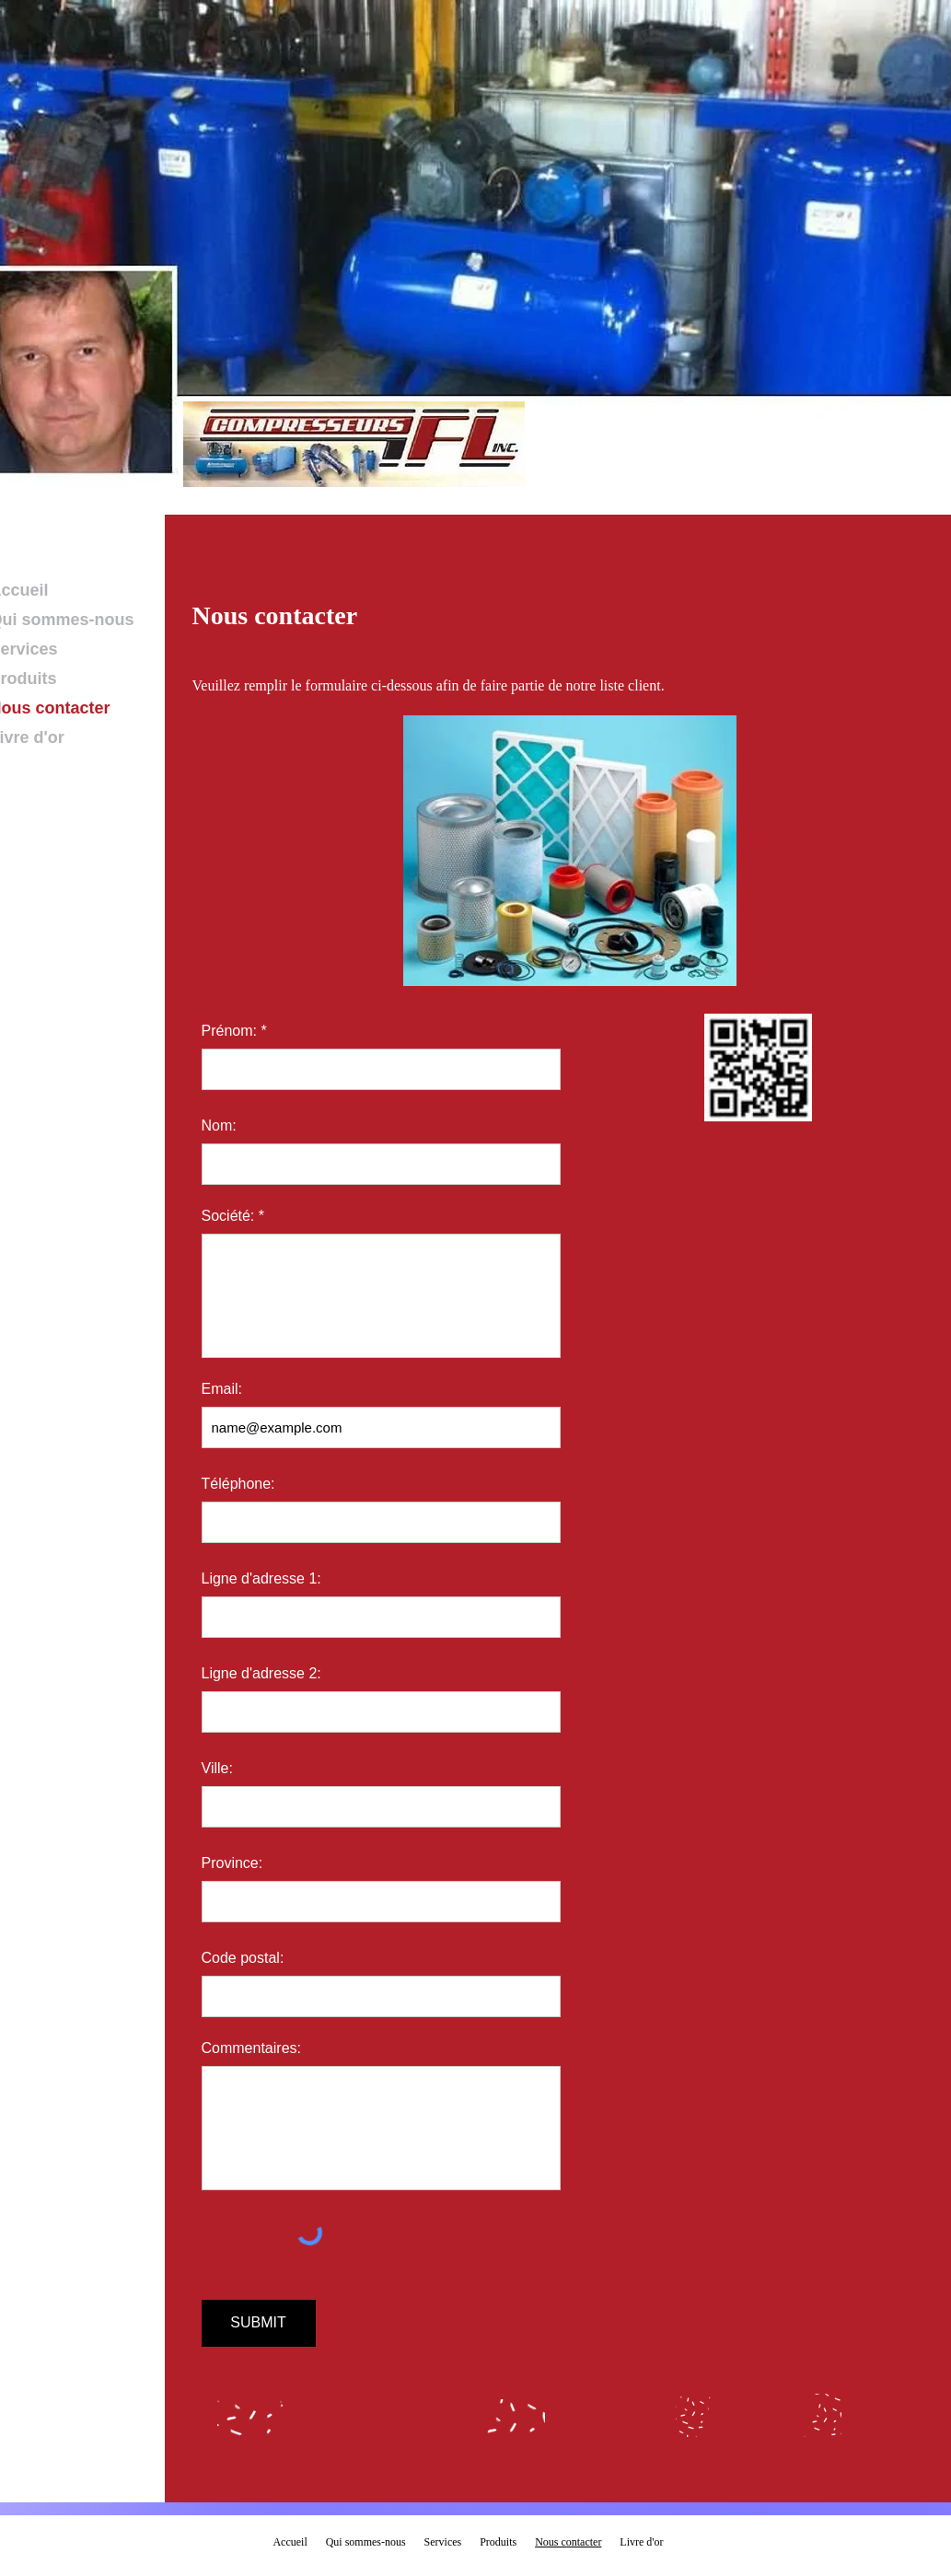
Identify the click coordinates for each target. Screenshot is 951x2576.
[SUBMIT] (259, 2323)
